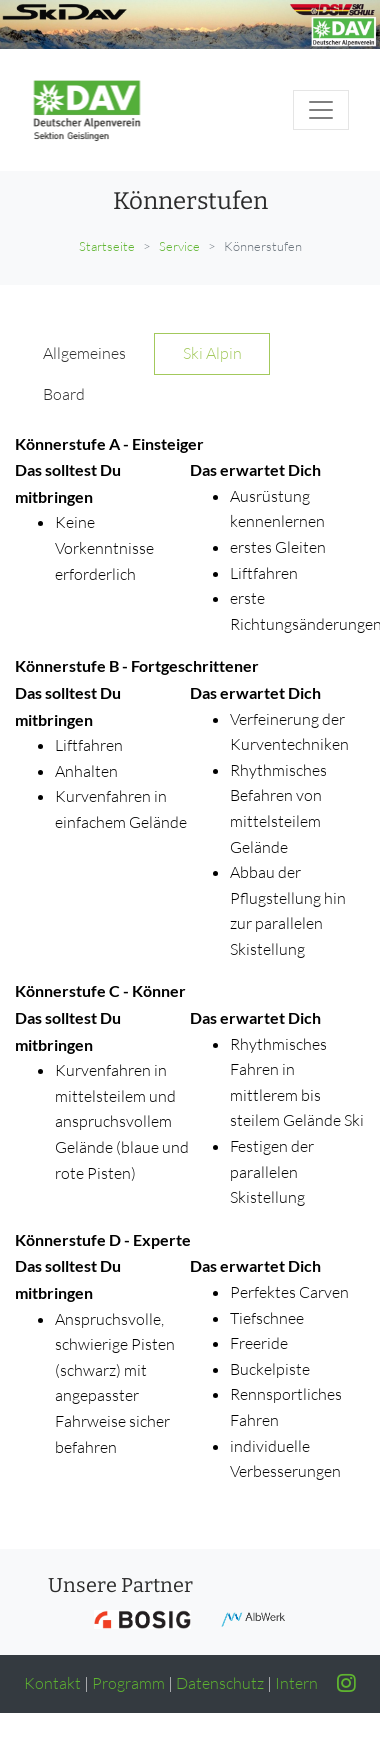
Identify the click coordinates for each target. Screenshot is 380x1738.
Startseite (107, 246)
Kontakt (52, 1683)
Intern (296, 1683)
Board (64, 394)
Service (179, 246)
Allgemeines (84, 353)
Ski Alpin (212, 353)
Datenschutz (220, 1683)
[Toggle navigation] (321, 110)
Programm (128, 1683)
